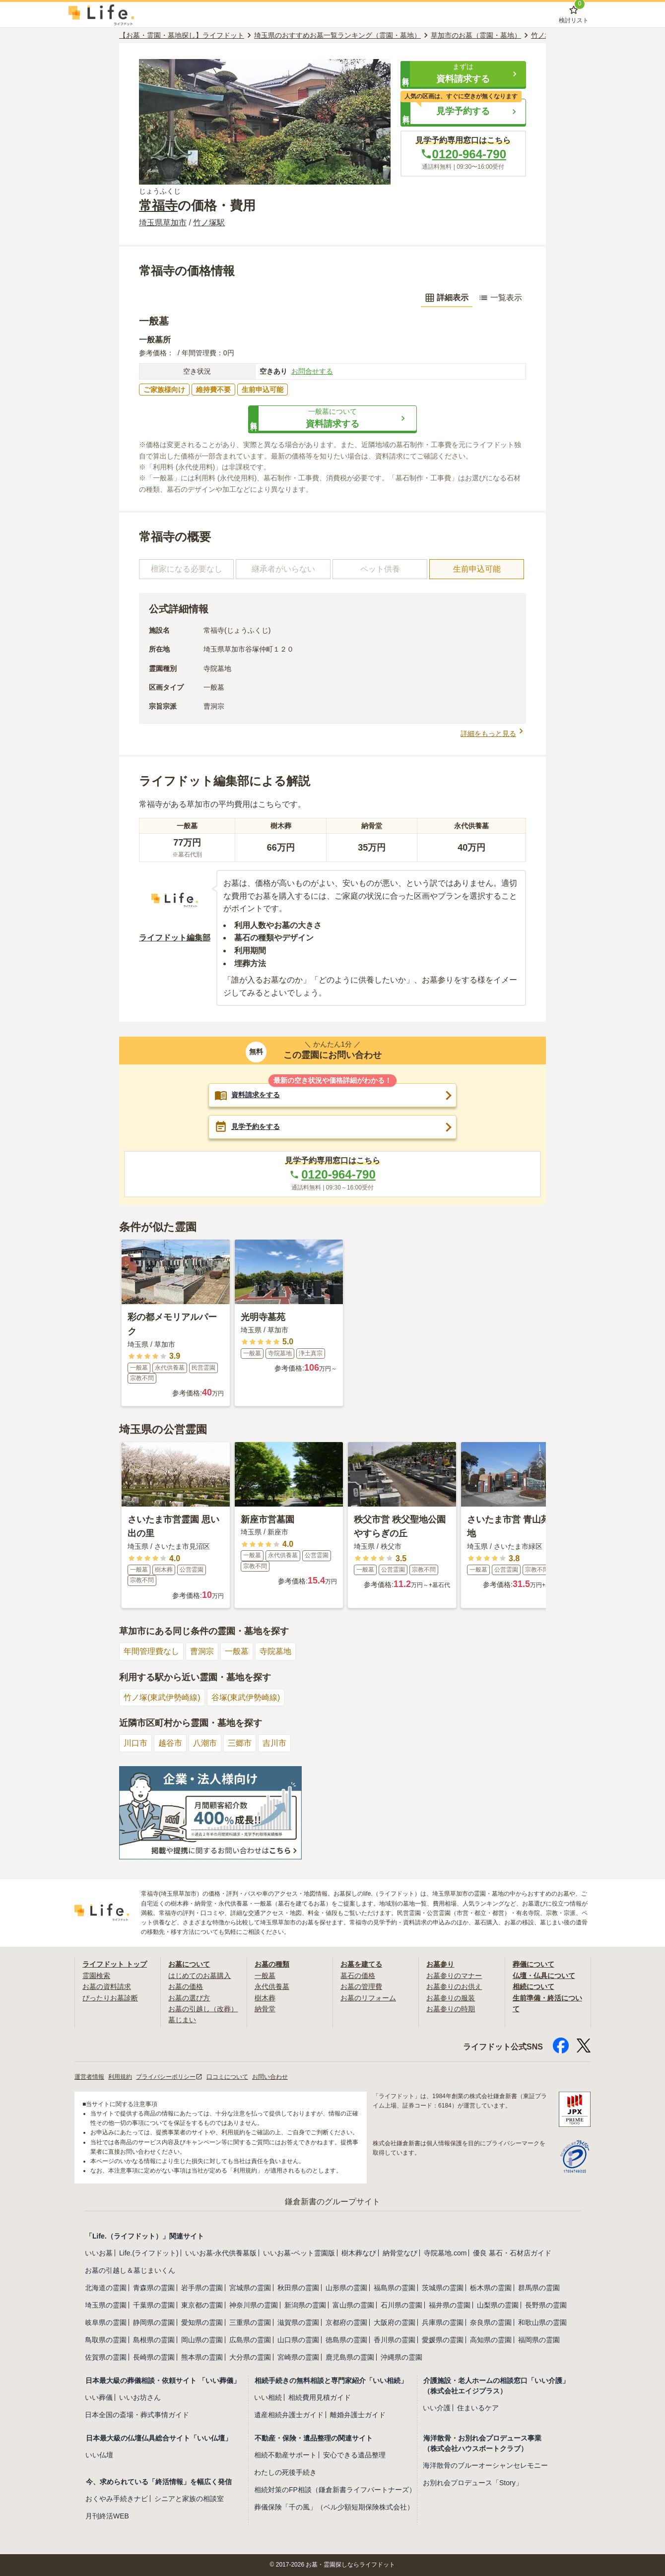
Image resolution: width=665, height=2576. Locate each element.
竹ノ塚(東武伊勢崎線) (162, 1697)
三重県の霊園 (250, 2322)
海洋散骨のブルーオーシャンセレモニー (485, 2465)
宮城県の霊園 (250, 2287)
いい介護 (437, 2407)
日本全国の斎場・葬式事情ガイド (137, 2414)
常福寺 (158, 205)
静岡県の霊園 (154, 2322)
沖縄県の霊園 (401, 2357)
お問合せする (312, 371)
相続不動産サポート (285, 2454)
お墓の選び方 (189, 1998)
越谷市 (170, 1743)
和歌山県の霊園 (542, 2322)
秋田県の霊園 (298, 2287)
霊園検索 (96, 1976)
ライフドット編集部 (174, 937)
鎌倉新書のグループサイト (332, 2201)
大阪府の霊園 (394, 2322)
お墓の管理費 (361, 1986)
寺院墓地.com (445, 2252)
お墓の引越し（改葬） (203, 2009)
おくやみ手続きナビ (116, 2498)
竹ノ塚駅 (209, 222)
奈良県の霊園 (491, 2322)
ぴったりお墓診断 (110, 1998)
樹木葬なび (358, 2252)
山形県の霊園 (346, 2287)
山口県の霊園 (298, 2339)
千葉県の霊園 (154, 2305)
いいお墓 (99, 2252)
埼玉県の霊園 (106, 2305)
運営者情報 (89, 2076)
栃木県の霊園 (491, 2287)
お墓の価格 (185, 1986)
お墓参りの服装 (450, 1998)
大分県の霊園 (250, 2357)
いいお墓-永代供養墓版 (221, 2252)
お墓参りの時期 (450, 2009)
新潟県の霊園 (305, 2305)
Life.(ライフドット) (149, 2252)
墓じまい (182, 2020)
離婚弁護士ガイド (358, 2414)
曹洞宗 (202, 1651)
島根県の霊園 (154, 2339)
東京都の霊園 (202, 2305)
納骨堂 (265, 2009)
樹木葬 (265, 1998)
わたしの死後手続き (285, 2472)
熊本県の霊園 (202, 2357)
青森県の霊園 (154, 2287)
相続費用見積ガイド (319, 2397)
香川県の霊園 (394, 2339)
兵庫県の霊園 (443, 2322)
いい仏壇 (99, 2454)
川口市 (135, 1743)
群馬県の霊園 (539, 2287)
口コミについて (227, 2076)
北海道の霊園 (106, 2287)
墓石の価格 (357, 1976)
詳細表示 (446, 298)
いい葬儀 (99, 2397)
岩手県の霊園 (202, 2287)
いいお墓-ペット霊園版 (299, 2252)
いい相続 (268, 2397)
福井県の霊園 (449, 2305)
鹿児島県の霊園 (350, 2357)
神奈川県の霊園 (253, 2305)
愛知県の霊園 (202, 2322)
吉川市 (274, 1743)
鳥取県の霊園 (106, 2339)
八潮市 (205, 1743)
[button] (463, 74)
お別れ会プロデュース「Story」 (473, 2482)
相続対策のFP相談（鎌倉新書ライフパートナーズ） (335, 2489)
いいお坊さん (140, 2397)
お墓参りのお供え (454, 1986)
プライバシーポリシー (169, 2076)
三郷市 (240, 1743)
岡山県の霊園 (202, 2339)
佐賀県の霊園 (106, 2357)
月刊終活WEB (107, 2515)
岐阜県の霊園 (106, 2322)
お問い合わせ (270, 2076)
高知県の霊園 (491, 2339)
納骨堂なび (400, 2252)
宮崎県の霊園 (298, 2357)
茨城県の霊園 (443, 2287)
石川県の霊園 (401, 2305)
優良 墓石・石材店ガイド (512, 2252)
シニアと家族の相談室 (189, 2498)
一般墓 (237, 1651)
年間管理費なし (151, 1651)
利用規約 (120, 2076)
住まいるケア (478, 2407)
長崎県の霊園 (154, 2357)
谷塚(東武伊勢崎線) (245, 1697)
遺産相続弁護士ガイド (289, 2414)
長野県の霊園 (546, 2305)
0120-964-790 (463, 154)
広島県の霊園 (250, 2339)
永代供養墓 (272, 1986)
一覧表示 (500, 298)
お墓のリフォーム (368, 1998)
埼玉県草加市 (163, 222)
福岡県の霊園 (539, 2339)
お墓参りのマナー (454, 1976)
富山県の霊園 (353, 2305)
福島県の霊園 (394, 2287)
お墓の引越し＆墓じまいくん (130, 2270)
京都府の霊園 (346, 2322)
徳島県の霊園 (346, 2339)
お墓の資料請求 (106, 1986)
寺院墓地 (275, 1651)
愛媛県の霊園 (443, 2339)
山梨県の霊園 (498, 2305)
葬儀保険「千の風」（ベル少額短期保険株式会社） (334, 2507)
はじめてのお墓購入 (199, 1976)
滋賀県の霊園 (298, 2322)
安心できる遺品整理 (354, 2454)
